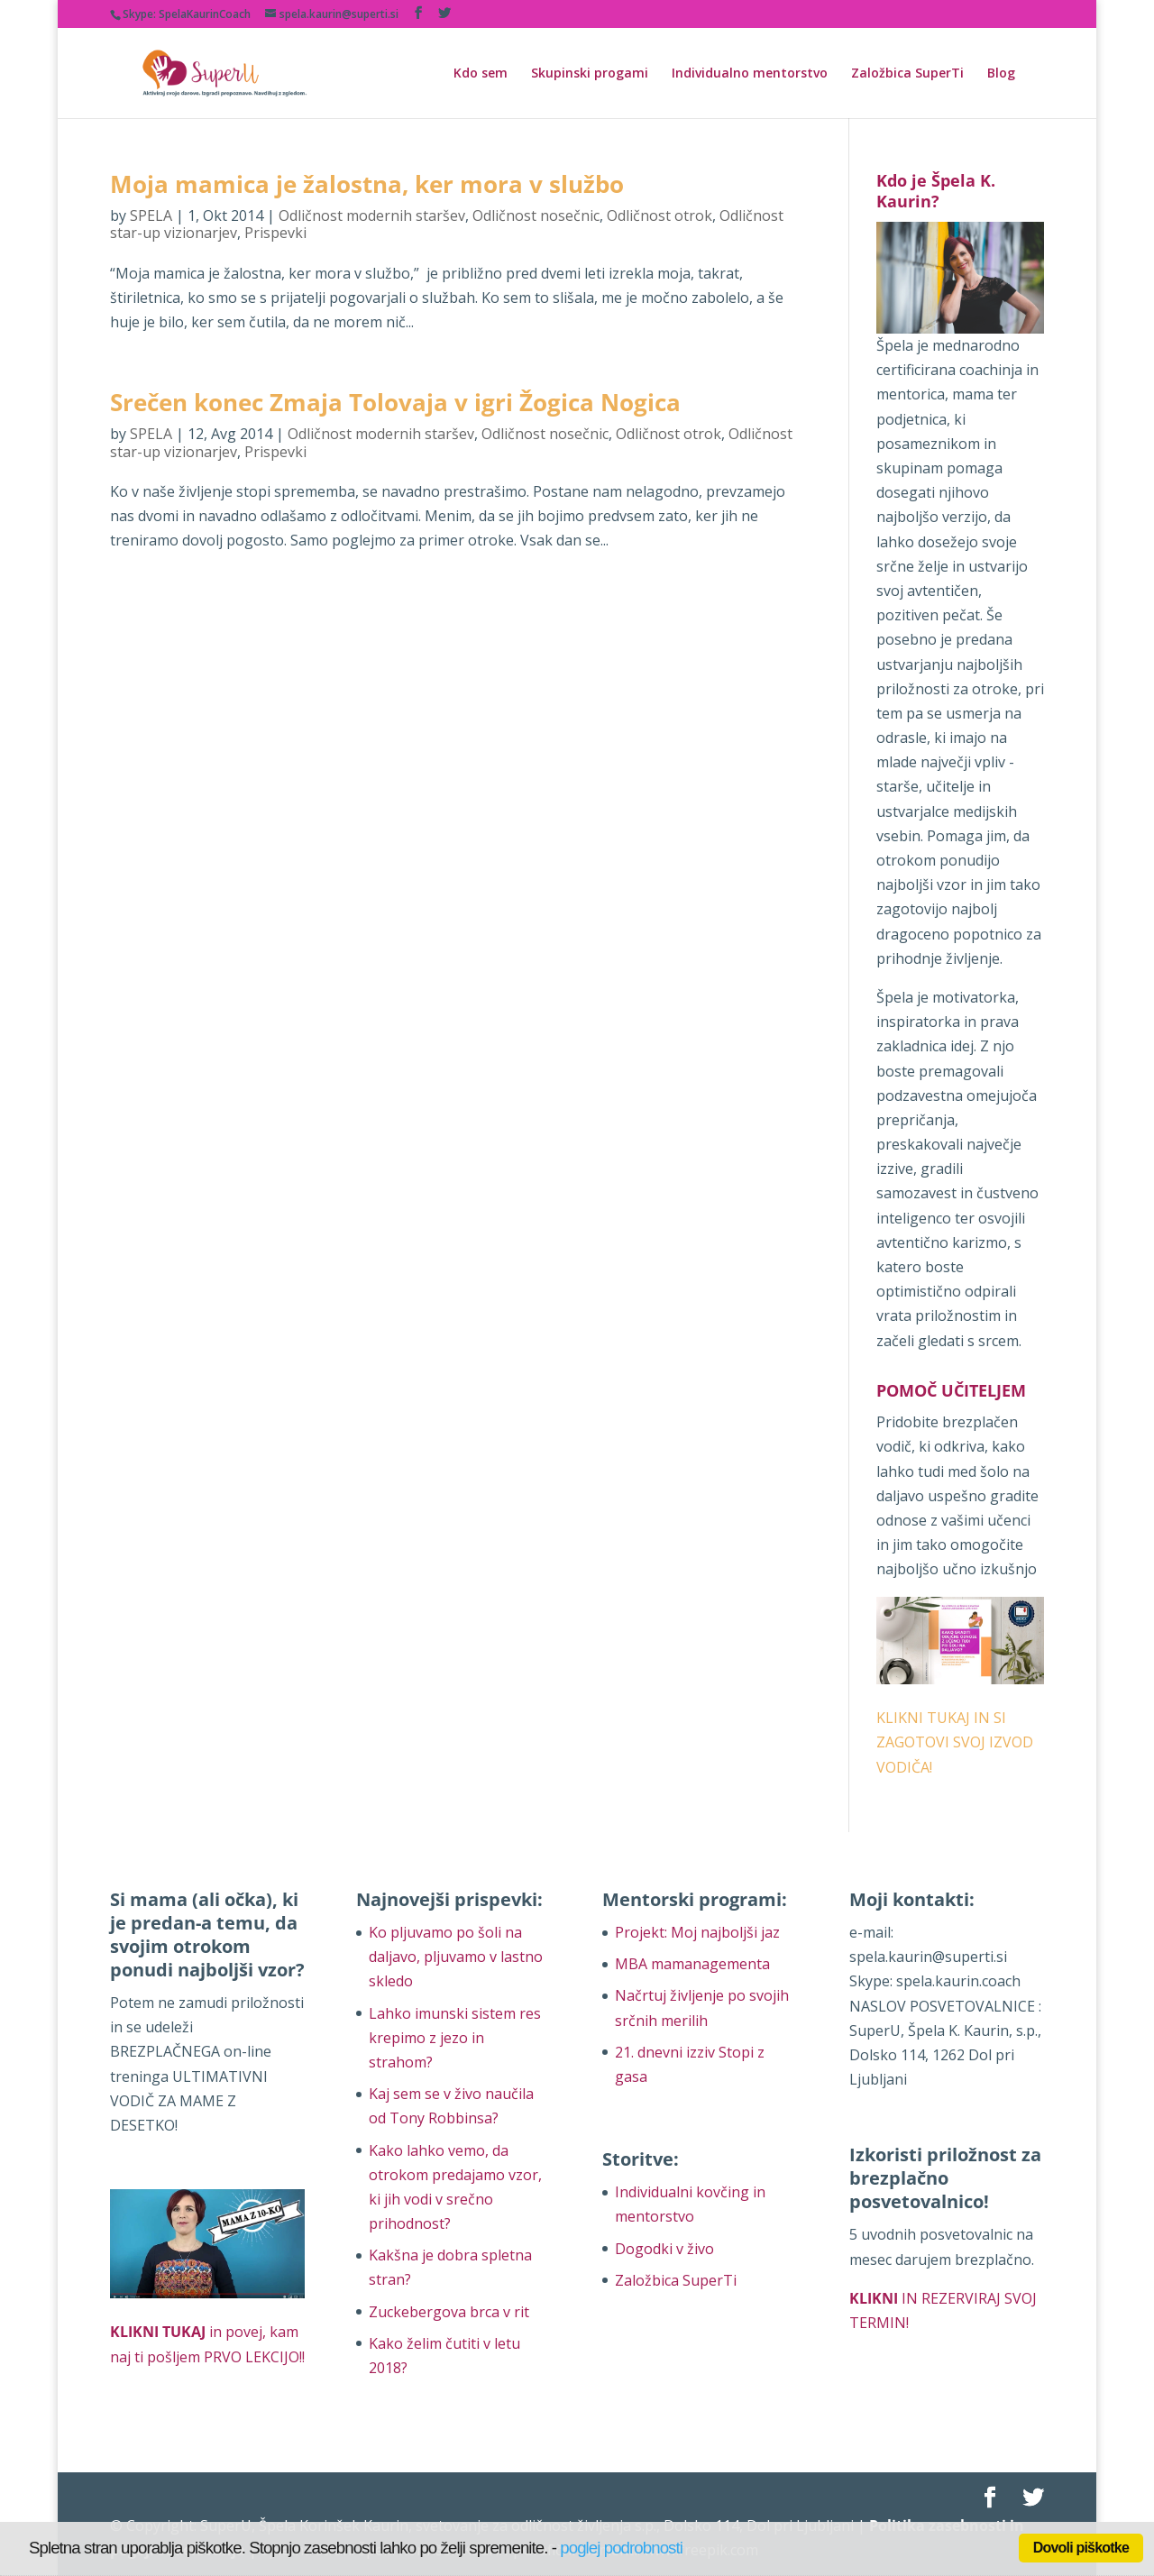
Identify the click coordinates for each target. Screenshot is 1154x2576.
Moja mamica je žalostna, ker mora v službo (367, 184)
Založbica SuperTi (907, 74)
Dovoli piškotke (1081, 2547)
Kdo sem (480, 74)
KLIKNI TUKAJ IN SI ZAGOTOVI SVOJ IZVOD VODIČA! (954, 1742)
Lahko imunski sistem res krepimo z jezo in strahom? (455, 2037)
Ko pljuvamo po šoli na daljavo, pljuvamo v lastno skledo (456, 1956)
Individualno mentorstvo (750, 74)
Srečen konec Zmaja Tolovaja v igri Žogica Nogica (395, 402)
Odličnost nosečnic (536, 215)
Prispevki (275, 233)
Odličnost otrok (659, 215)
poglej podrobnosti (621, 2547)
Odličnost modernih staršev (372, 215)
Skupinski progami (589, 74)
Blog (1001, 74)
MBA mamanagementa (692, 1964)
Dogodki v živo (664, 2249)
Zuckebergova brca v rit (449, 2312)
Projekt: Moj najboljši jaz (697, 1932)
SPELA (151, 215)
